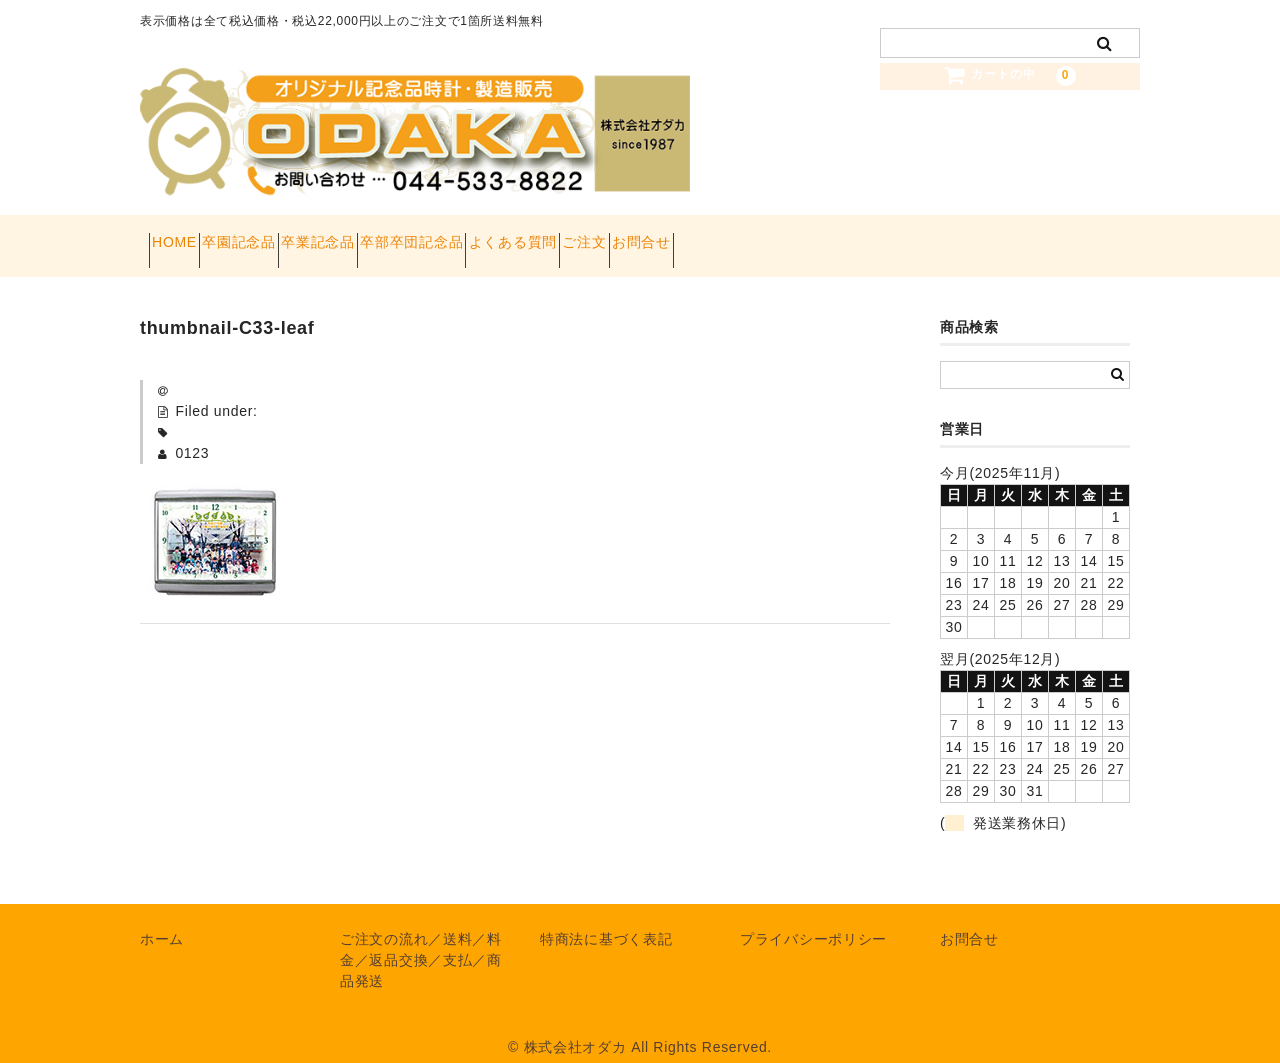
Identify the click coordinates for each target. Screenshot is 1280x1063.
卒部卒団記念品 (527, 236)
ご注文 (771, 236)
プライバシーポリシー (813, 919)
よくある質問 (664, 236)
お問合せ (863, 236)
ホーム (162, 919)
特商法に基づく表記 (606, 919)
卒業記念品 (398, 236)
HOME (183, 236)
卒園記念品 (284, 236)
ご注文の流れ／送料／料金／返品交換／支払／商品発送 (421, 940)
